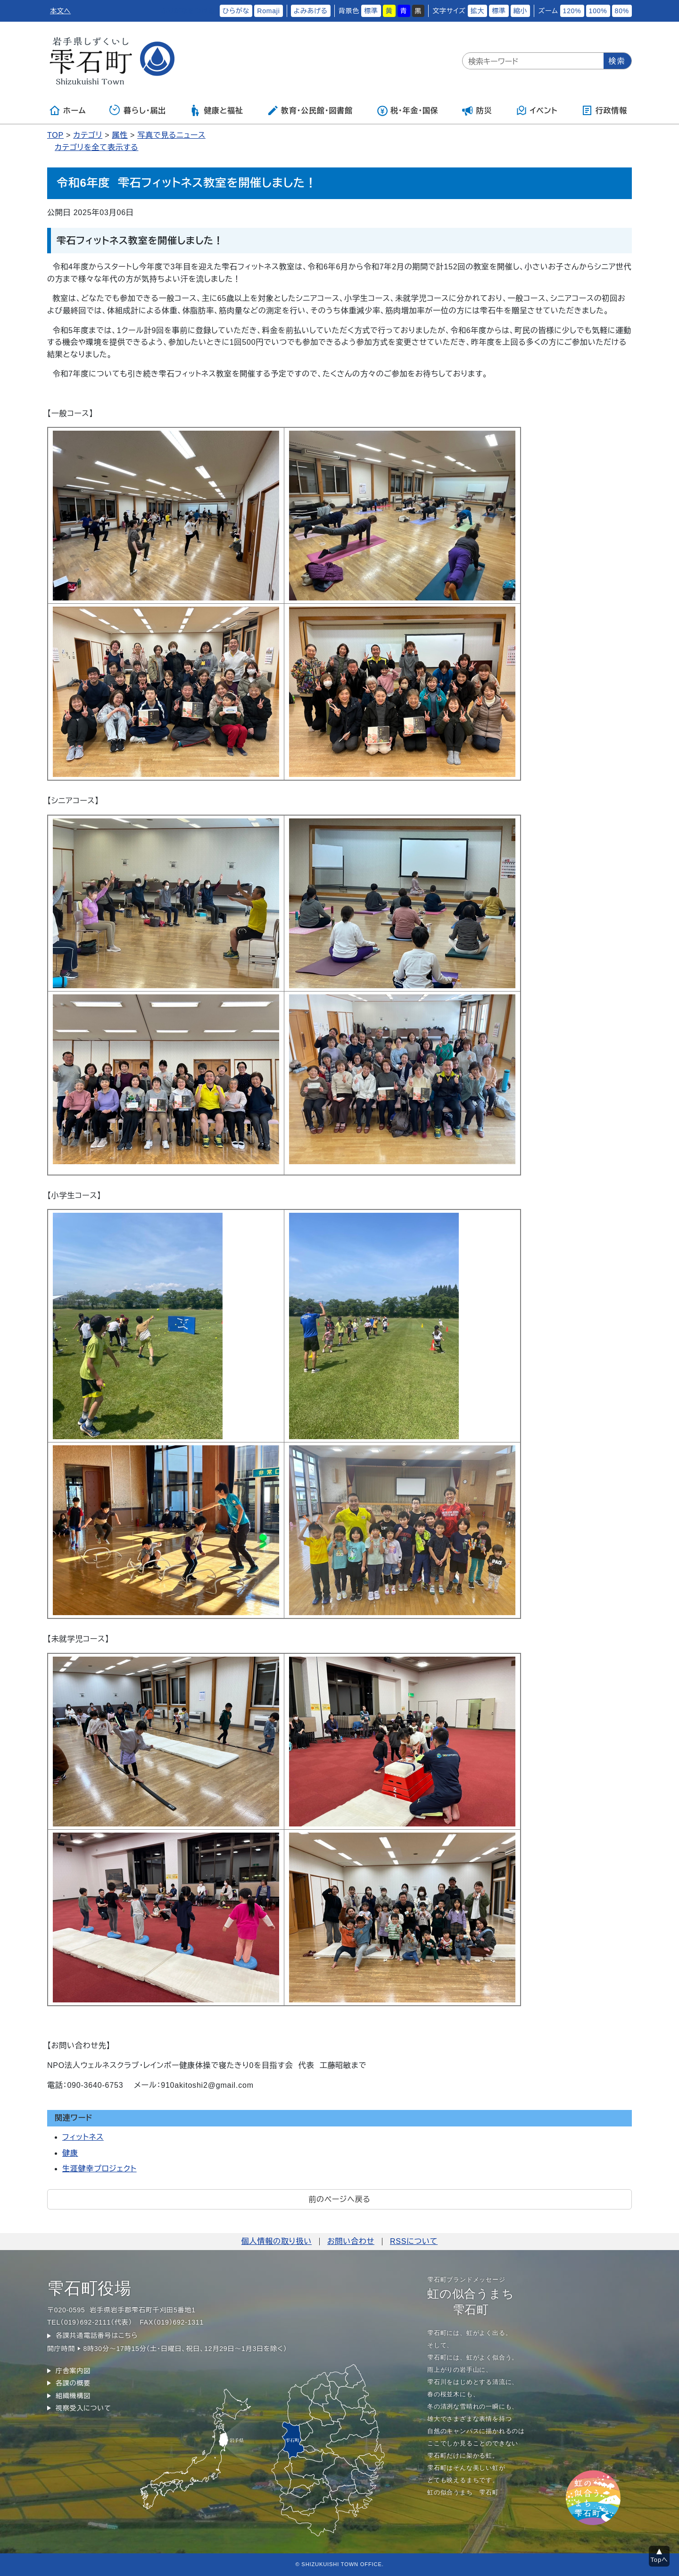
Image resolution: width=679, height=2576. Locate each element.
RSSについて (414, 2241)
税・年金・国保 (407, 110)
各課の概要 (73, 2383)
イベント (537, 110)
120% (572, 11)
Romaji (268, 11)
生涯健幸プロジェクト (99, 2169)
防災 (477, 110)
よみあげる (311, 11)
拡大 (478, 11)
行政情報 (604, 110)
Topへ (659, 2559)
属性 (120, 135)
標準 (371, 11)
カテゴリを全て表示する (96, 147)
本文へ (60, 11)
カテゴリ (87, 135)
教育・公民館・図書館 (310, 110)
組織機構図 (73, 2396)
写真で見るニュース (171, 135)
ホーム (67, 110)
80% (622, 11)
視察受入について (83, 2408)
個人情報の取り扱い (276, 2241)
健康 (70, 2153)
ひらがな (236, 11)
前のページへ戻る (339, 2199)
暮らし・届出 (137, 110)
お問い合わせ (350, 2241)
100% (598, 11)
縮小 (520, 11)
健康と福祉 (216, 110)
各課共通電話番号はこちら (97, 2335)
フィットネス (83, 2137)
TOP (55, 135)
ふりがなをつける (188, 11)
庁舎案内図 (73, 2371)
